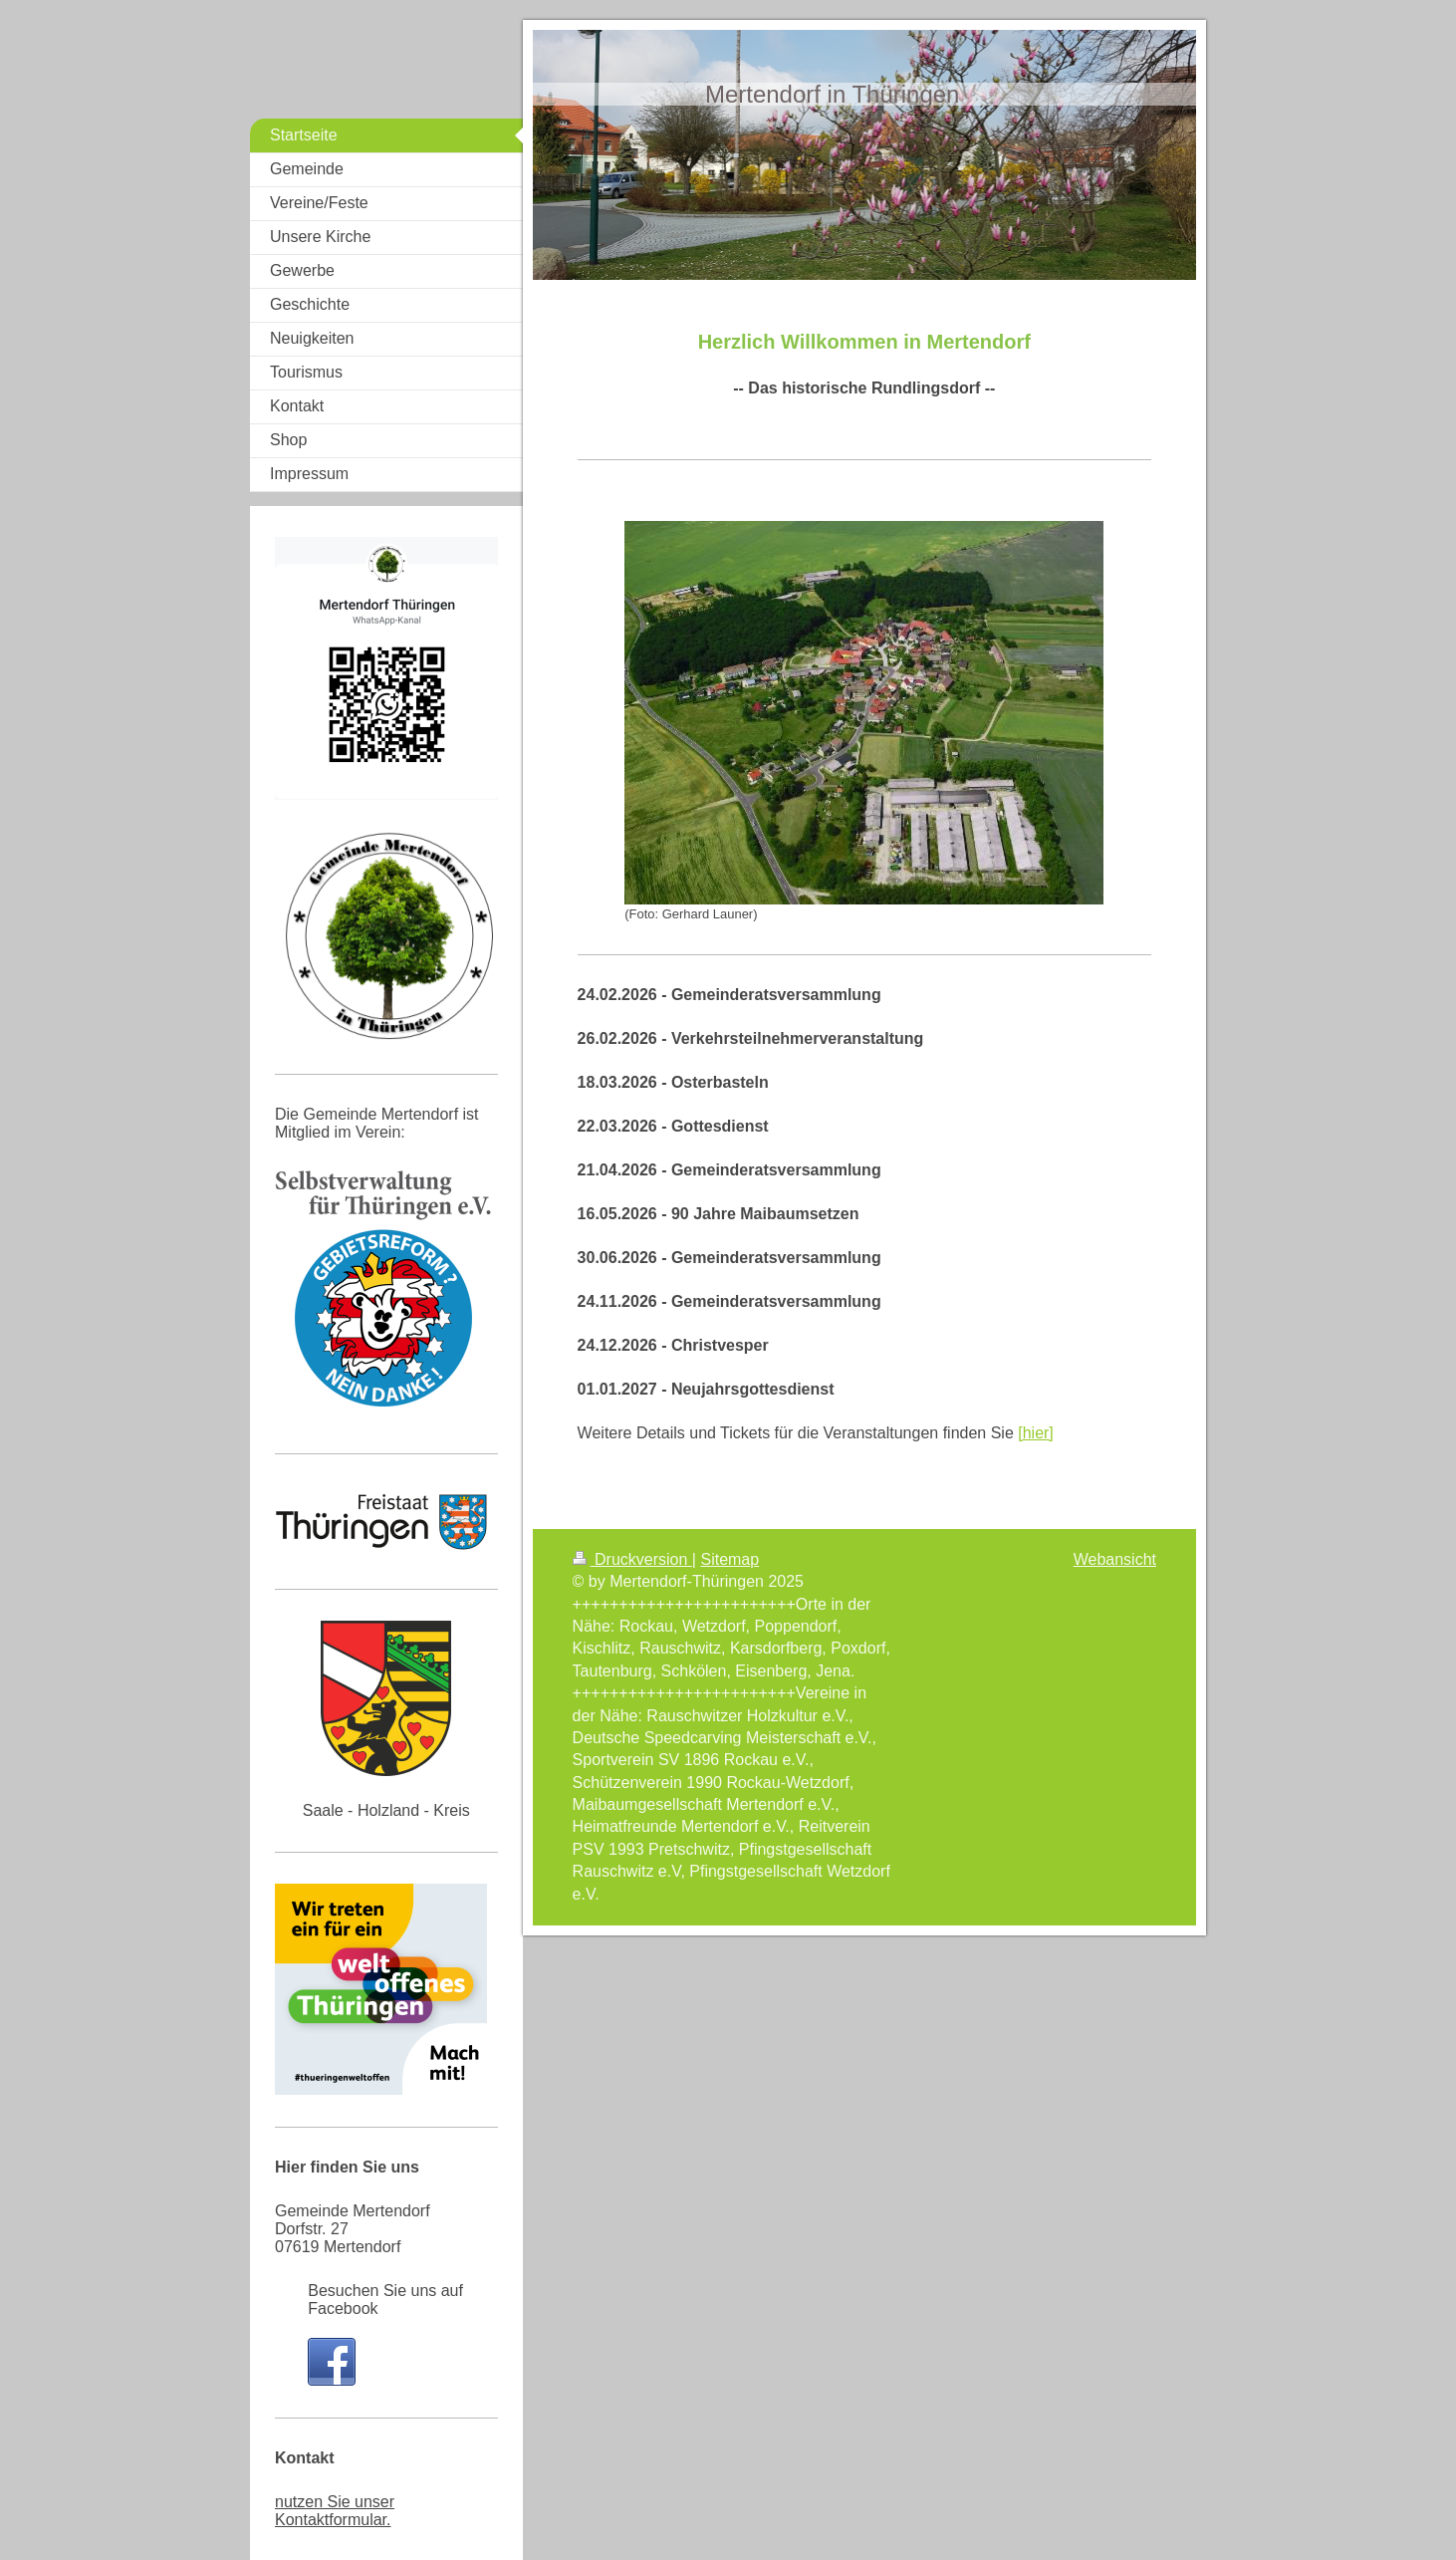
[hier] (1036, 1432)
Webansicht (1115, 1559)
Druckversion (632, 1559)
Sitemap (729, 1559)
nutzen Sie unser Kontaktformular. (334, 2510)
